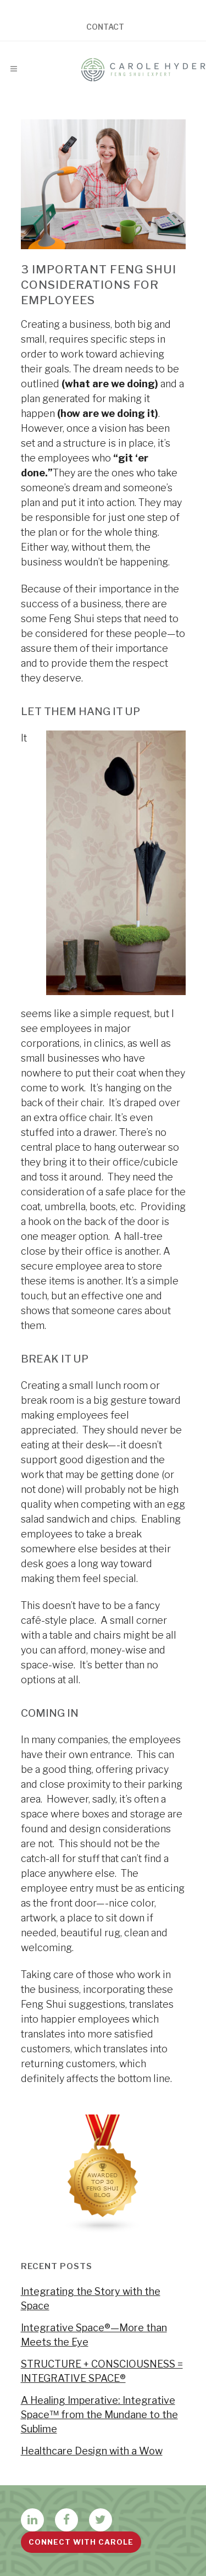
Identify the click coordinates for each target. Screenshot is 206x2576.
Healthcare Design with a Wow (92, 2451)
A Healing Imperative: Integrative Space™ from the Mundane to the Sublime (99, 2414)
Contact (105, 27)
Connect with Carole (81, 2541)
